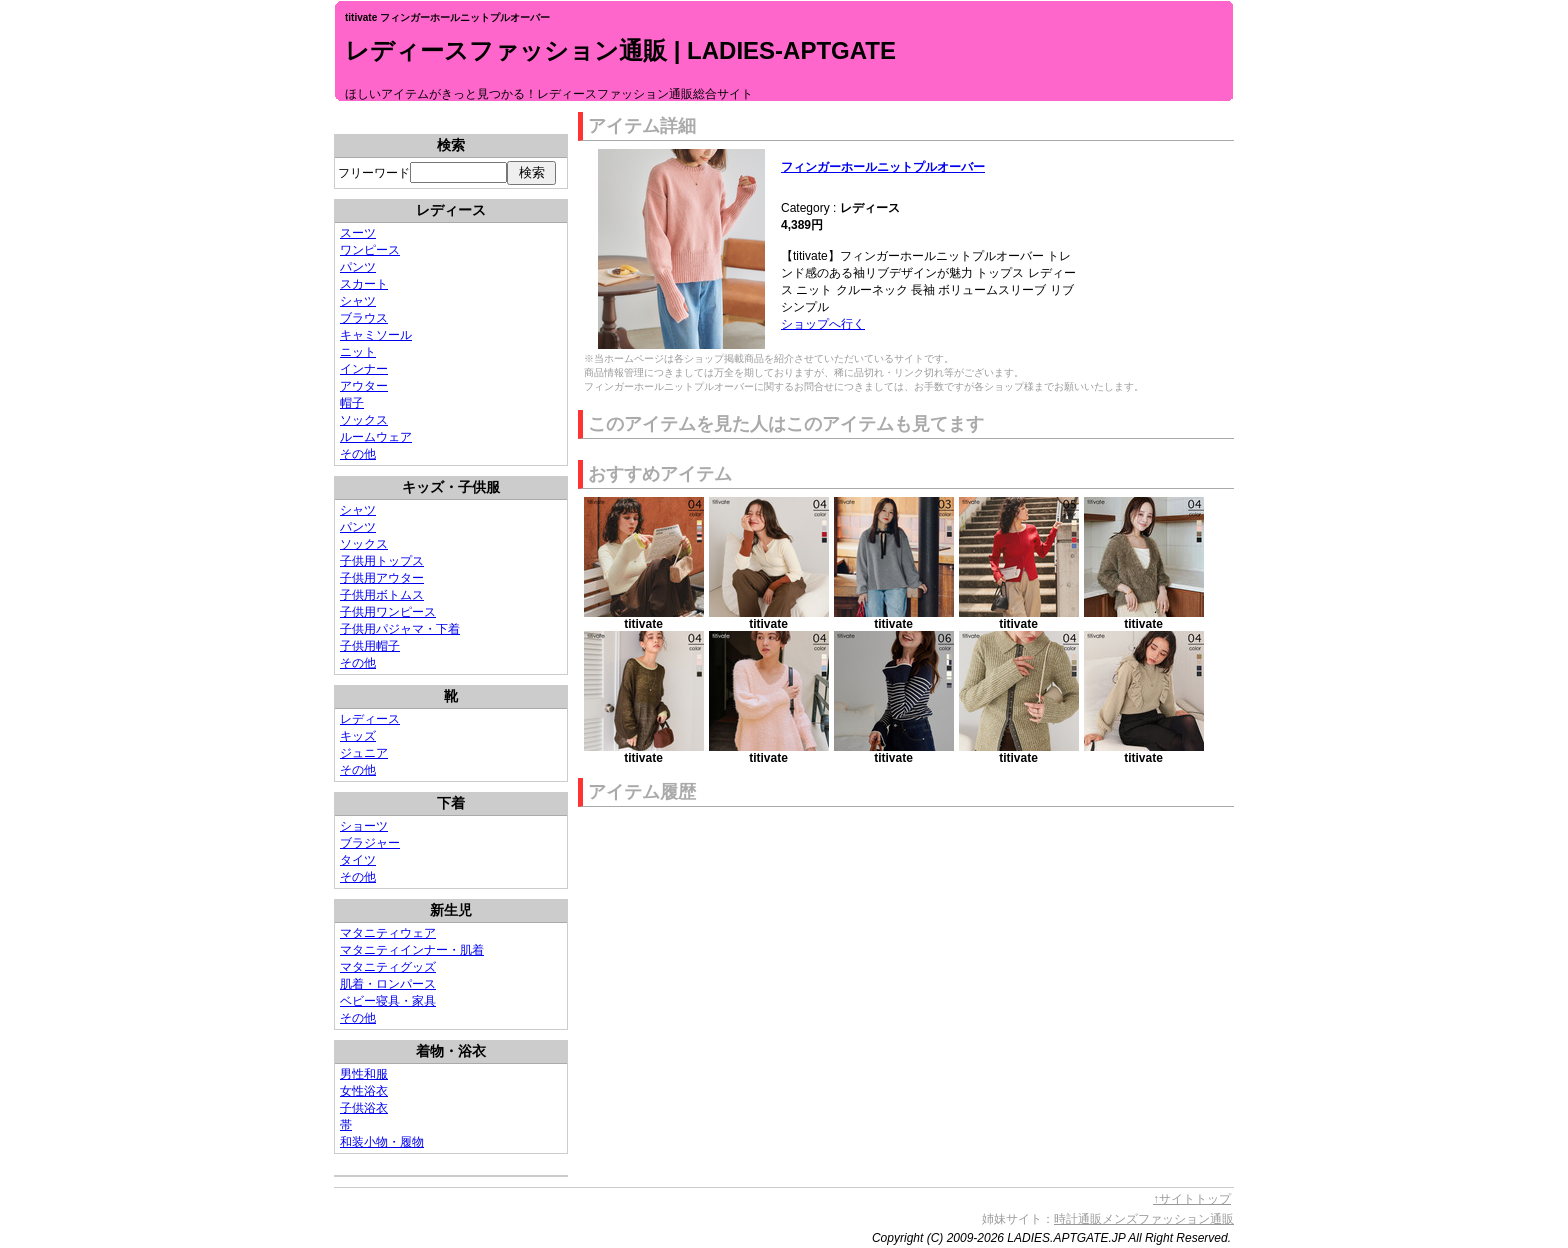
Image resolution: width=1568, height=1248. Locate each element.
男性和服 (364, 1074)
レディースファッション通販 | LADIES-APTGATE (620, 50)
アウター (364, 386)
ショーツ (364, 826)
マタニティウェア (388, 933)
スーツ (358, 233)
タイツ (358, 860)
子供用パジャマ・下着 (400, 629)
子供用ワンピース (388, 612)
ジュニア (364, 753)
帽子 (352, 403)
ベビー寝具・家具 (388, 1001)
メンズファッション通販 (1168, 1219)
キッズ (358, 736)
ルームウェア (376, 437)
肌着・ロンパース (388, 984)
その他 (358, 454)
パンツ (358, 267)
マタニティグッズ (388, 967)
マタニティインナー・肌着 (412, 950)
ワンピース (370, 250)
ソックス (364, 420)
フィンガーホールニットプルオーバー (883, 167)
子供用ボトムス (382, 595)
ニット (358, 352)
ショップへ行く (823, 324)
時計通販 (1078, 1219)
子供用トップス (382, 561)
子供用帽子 (370, 646)
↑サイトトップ (1192, 1199)
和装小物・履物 (382, 1142)
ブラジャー (370, 843)
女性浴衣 (364, 1091)
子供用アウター (382, 578)
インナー (364, 369)
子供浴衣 (364, 1108)
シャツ (358, 301)
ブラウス (364, 318)
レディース (370, 719)
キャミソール (376, 335)
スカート (364, 284)
